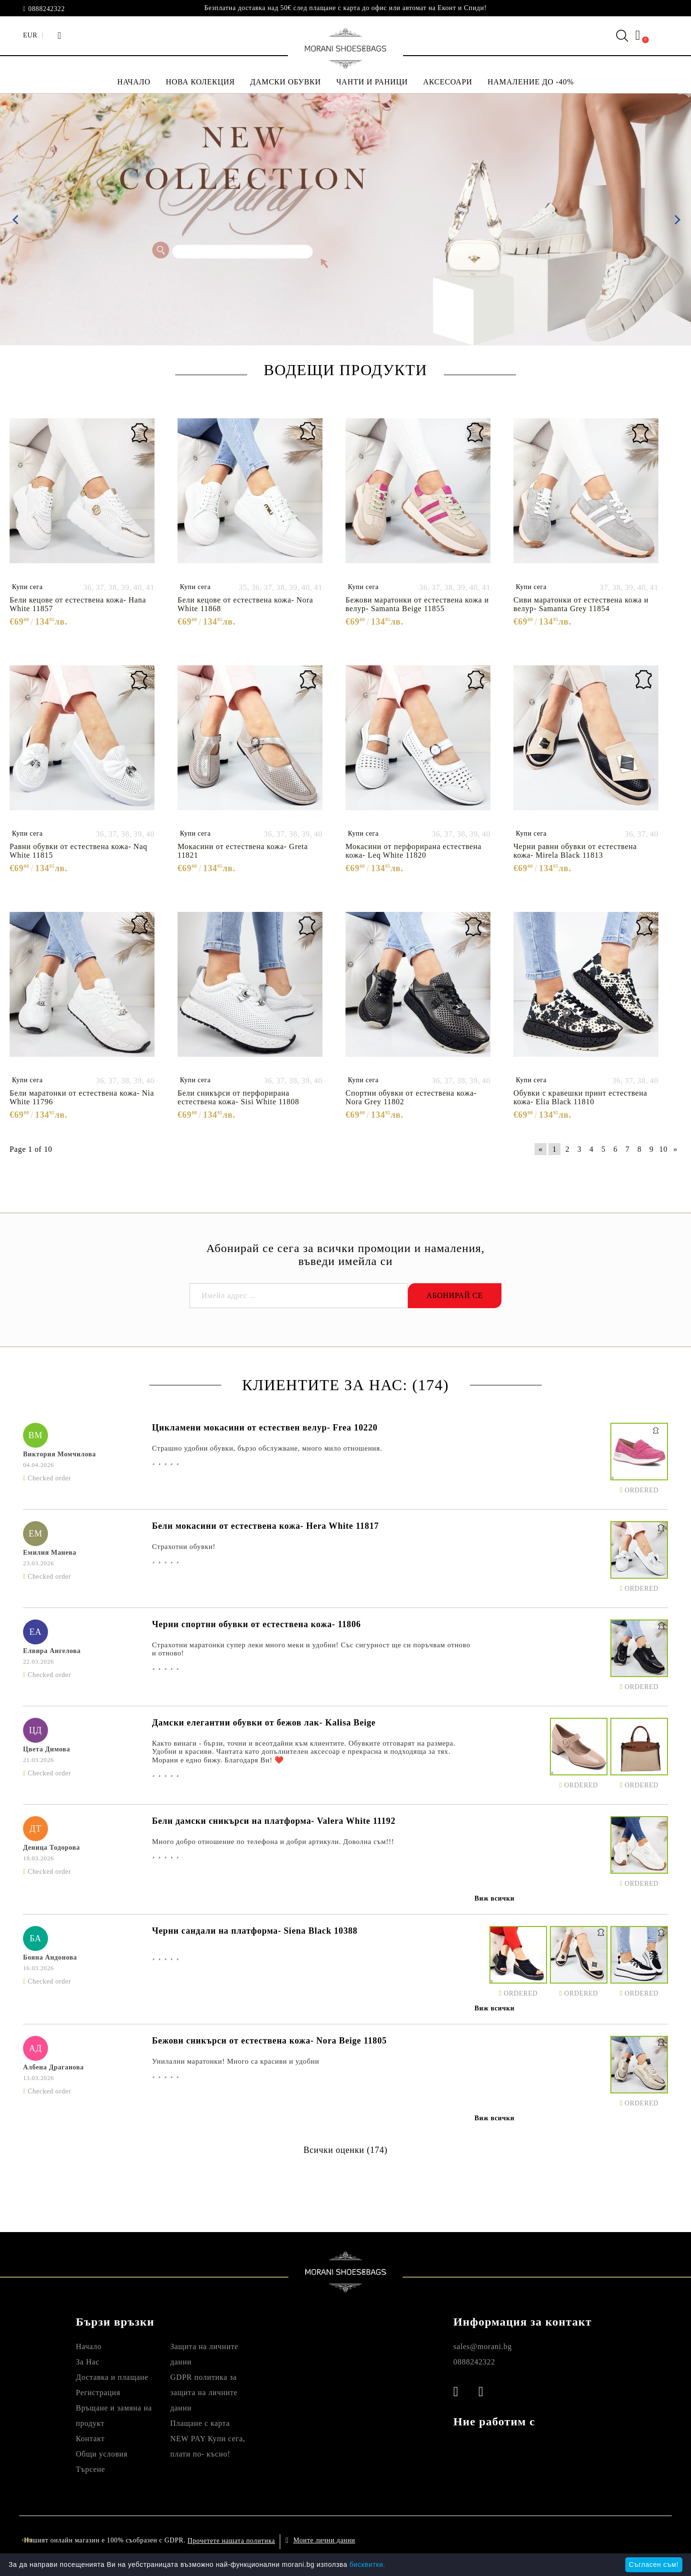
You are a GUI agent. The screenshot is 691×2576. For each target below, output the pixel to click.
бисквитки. (367, 2564)
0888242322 (46, 9)
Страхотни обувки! (183, 1546)
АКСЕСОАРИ (447, 82)
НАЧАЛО (133, 82)
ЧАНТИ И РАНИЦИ (372, 82)
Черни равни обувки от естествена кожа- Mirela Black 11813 (575, 850)
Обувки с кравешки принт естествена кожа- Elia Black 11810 (580, 1097)
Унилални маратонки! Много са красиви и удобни (235, 2061)
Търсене (90, 2469)
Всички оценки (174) (345, 2150)
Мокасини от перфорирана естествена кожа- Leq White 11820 (413, 850)
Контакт (90, 2438)
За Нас (87, 2362)
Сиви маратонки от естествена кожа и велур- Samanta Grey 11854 (581, 604)
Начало (89, 2346)
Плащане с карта (200, 2423)
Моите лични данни (324, 2540)
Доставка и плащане (112, 2377)
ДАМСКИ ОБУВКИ (285, 82)
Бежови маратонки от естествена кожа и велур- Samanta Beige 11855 (417, 604)
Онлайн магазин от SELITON (579, 2540)
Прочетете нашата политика (231, 2540)
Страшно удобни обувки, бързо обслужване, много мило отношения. (267, 1448)
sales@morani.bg (482, 2346)
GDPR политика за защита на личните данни (204, 2392)
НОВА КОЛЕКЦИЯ (200, 82)
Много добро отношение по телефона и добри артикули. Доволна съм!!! (273, 1841)
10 (663, 1149)
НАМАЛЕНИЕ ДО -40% (531, 82)
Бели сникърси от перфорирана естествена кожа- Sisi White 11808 (238, 1097)
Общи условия (102, 2454)
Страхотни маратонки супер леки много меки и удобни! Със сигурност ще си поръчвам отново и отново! (311, 1649)
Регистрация (98, 2392)
